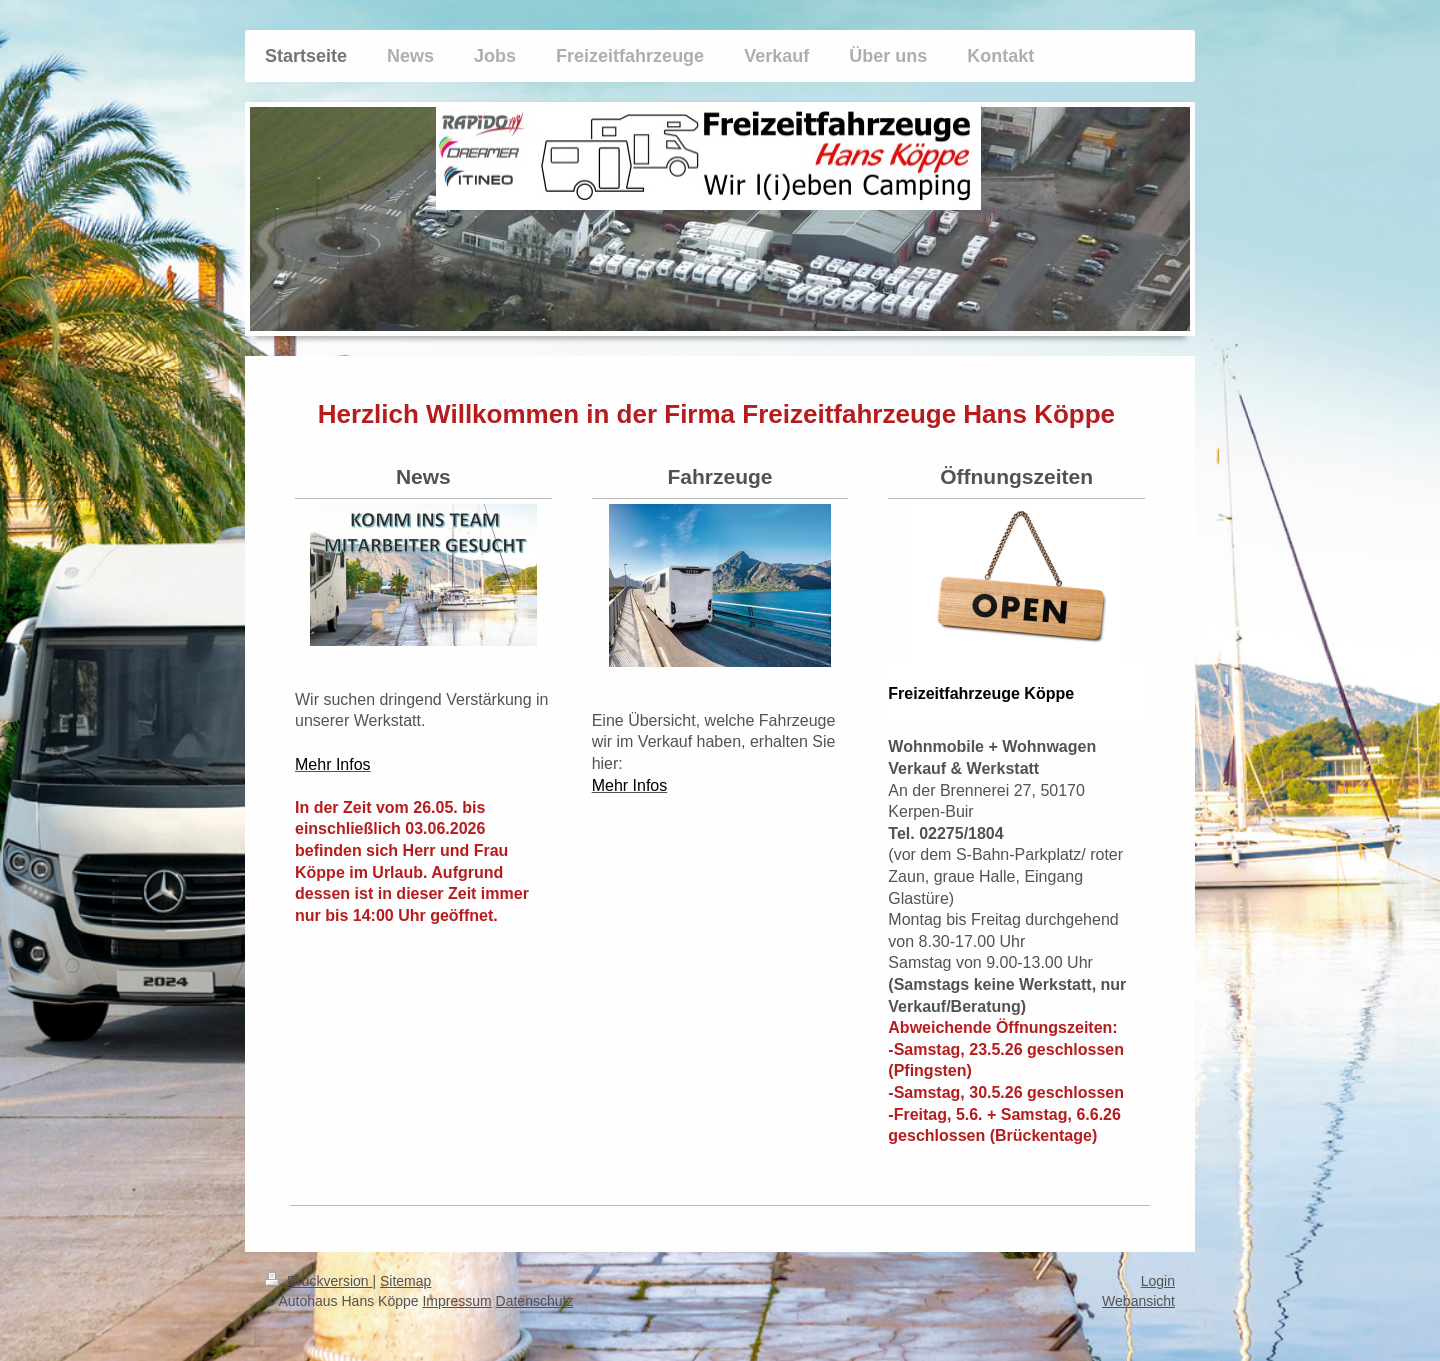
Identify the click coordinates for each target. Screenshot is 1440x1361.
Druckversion (318, 1281)
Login (1158, 1281)
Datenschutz (535, 1301)
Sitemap (405, 1281)
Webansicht (1138, 1301)
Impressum (456, 1301)
